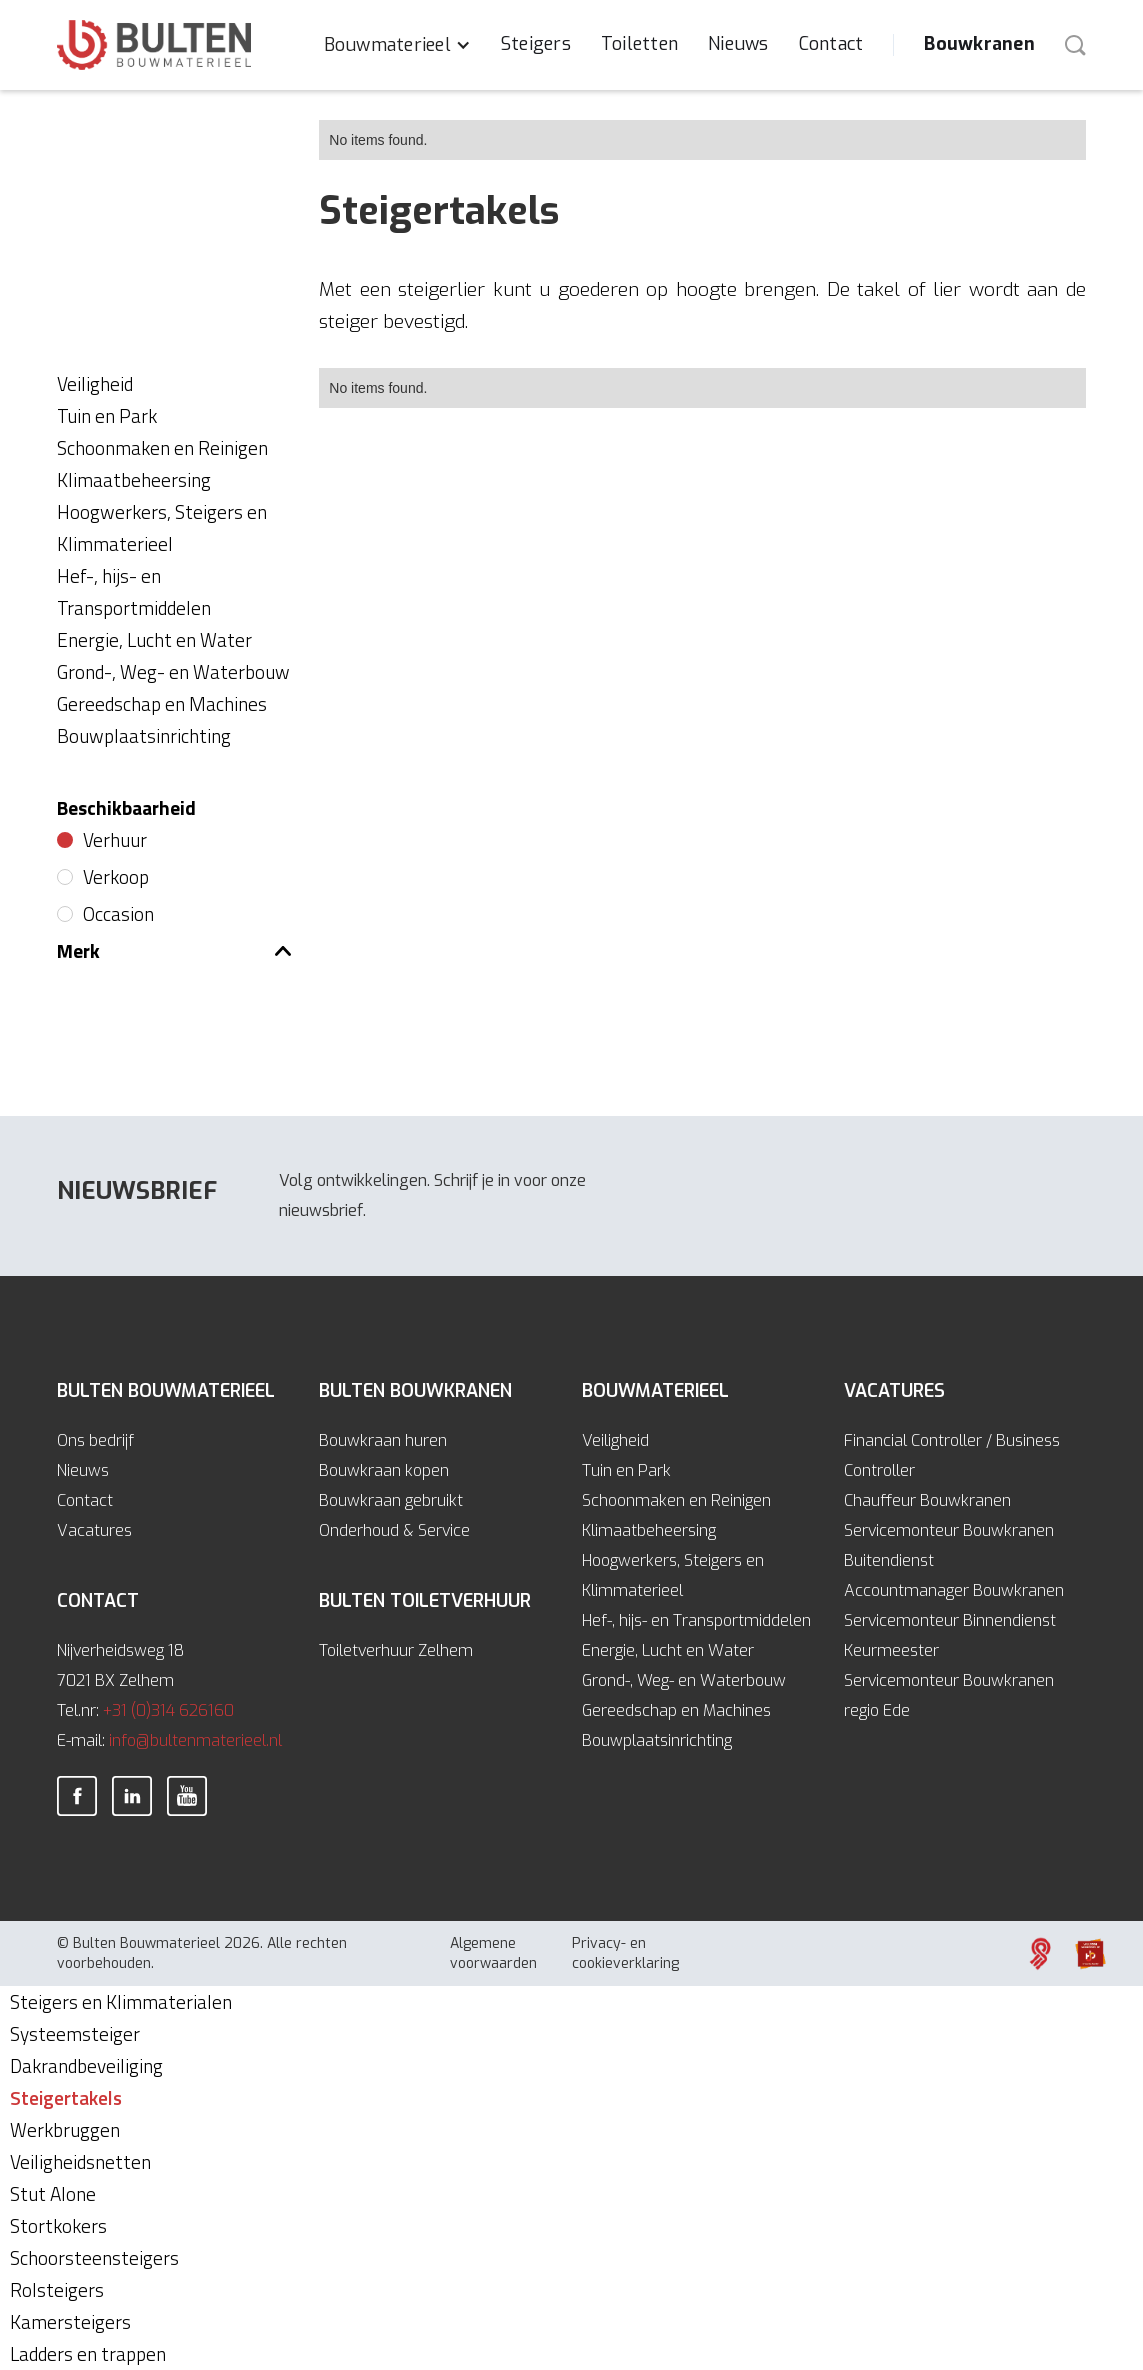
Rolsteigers (57, 2289)
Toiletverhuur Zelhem (396, 1650)
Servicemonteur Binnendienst (950, 1620)
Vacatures (94, 1530)
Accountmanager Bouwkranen (954, 1590)
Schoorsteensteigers (94, 2257)
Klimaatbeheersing (649, 1530)
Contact (831, 44)
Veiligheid (615, 1440)
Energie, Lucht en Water (668, 1650)
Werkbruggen (65, 2129)
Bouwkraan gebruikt (391, 1500)
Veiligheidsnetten (80, 2161)
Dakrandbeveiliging (86, 2065)
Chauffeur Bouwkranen (927, 1500)
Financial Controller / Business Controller (952, 1455)
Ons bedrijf (95, 1440)
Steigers (536, 44)
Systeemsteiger (75, 2033)
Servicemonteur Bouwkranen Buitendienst (949, 1545)
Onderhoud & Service (394, 1530)
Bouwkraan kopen (384, 1470)
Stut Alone (53, 2193)
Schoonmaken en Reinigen (676, 1500)
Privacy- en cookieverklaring (625, 1953)
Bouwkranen (979, 44)
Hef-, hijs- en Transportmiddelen (696, 1620)
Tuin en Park (626, 1470)
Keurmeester (891, 1650)
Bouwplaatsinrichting (657, 1740)
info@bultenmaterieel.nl (195, 1740)
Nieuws (738, 44)
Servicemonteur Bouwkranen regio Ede (949, 1695)
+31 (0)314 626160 (168, 1710)
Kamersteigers (70, 2321)
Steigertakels (66, 2097)
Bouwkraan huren (383, 1440)
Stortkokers (58, 2225)
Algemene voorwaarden (493, 1953)
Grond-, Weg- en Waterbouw (684, 1680)
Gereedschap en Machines (676, 1710)
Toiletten (639, 44)
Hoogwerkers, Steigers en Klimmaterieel (673, 1575)
